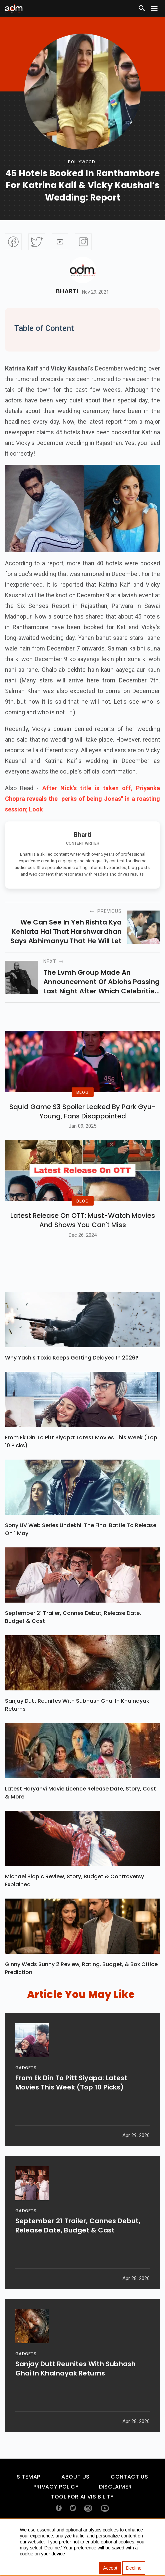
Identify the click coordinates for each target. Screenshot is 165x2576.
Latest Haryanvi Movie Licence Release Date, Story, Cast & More (80, 1823)
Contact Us (129, 2507)
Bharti (67, 291)
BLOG (82, 1107)
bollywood (81, 162)
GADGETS (25, 2104)
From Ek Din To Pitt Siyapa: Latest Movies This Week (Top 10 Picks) (81, 1472)
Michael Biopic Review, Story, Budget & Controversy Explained (74, 1911)
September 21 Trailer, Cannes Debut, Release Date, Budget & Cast (73, 1648)
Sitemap (28, 2507)
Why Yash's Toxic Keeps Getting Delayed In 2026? (71, 1388)
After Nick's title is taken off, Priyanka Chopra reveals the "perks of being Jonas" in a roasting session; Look (82, 799)
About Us (75, 2507)
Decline (134, 2568)
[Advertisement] (25, 58)
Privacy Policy (56, 2517)
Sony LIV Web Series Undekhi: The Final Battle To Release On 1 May (80, 1560)
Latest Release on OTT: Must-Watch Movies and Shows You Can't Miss (82, 1251)
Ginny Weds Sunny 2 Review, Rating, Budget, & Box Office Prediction (81, 1999)
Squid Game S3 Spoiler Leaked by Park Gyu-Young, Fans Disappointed (82, 1126)
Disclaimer (115, 2517)
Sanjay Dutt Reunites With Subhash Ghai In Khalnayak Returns (77, 1736)
